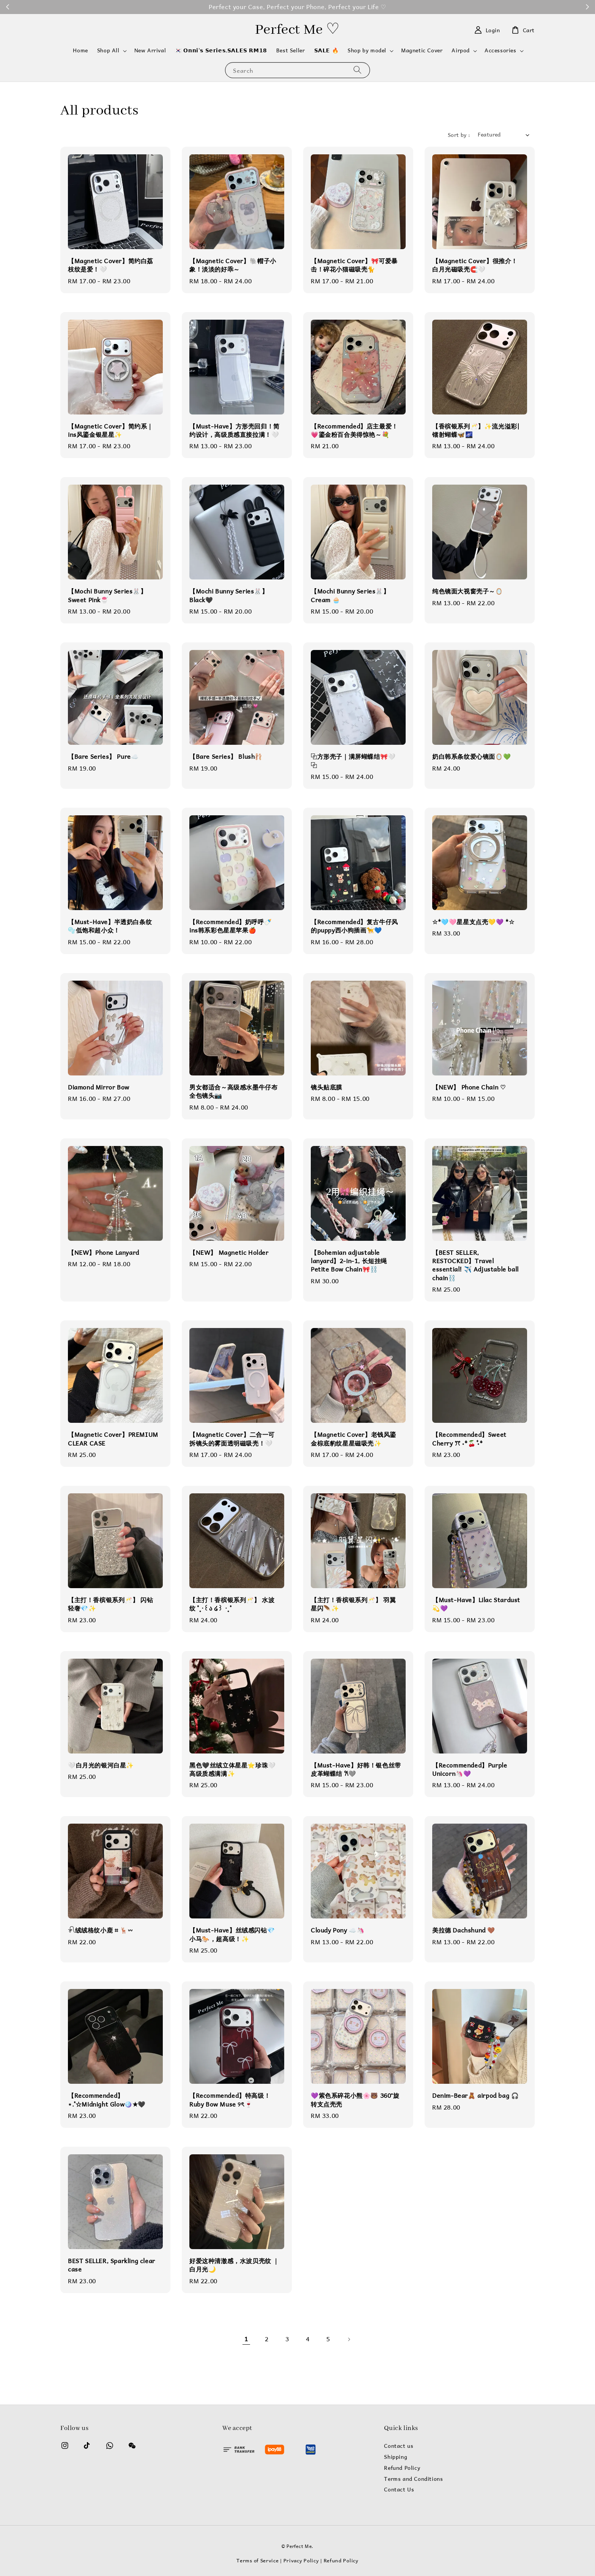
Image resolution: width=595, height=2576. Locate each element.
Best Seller (290, 50)
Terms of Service (257, 2560)
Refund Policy (402, 2467)
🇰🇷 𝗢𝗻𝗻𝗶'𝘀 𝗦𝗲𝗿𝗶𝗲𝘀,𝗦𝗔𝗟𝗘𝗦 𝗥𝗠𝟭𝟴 (221, 50)
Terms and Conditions (413, 2478)
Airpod (461, 50)
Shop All (108, 50)
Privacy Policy (301, 2560)
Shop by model (367, 50)
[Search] (357, 70)
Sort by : (459, 135)
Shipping (395, 2456)
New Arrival (150, 50)
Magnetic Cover (421, 50)
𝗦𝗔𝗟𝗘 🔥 (326, 50)
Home (80, 50)
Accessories (500, 50)
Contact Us (399, 2489)
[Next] (348, 2339)
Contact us (398, 2446)
